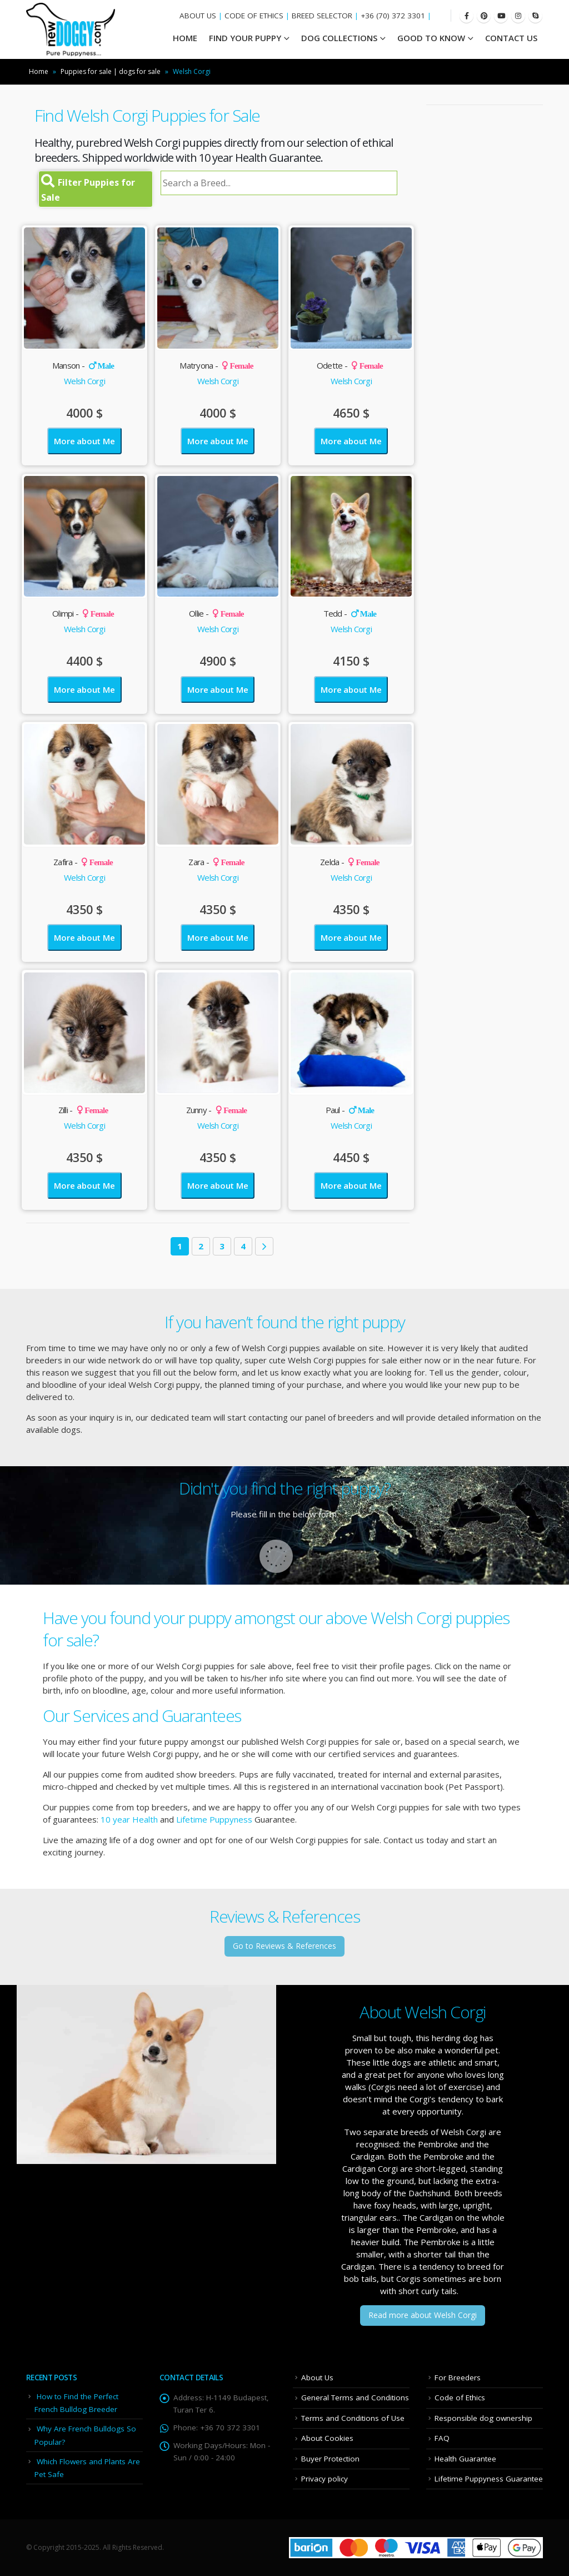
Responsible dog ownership (483, 2418)
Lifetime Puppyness (214, 1819)
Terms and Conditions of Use (353, 2418)
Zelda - (350, 861)
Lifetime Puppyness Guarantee (489, 2479)
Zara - (216, 861)
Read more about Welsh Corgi (422, 2315)
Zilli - (83, 1109)
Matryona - (216, 365)
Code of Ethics (460, 2398)
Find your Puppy (245, 37)
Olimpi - (83, 613)
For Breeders (458, 2377)
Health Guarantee (465, 2459)
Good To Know (431, 37)
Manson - (83, 365)
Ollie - (216, 613)
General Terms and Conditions (355, 2398)
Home (38, 71)
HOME (185, 37)
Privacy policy (324, 2479)
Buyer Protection (330, 2459)
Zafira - (83, 861)
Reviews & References (284, 1916)
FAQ (442, 2438)
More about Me (84, 440)
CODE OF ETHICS (253, 16)
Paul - (350, 1109)
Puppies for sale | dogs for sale (111, 71)
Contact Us (511, 37)
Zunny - (216, 1109)
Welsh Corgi (84, 380)
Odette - (350, 365)
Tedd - (350, 613)
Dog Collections (339, 37)
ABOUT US (197, 16)
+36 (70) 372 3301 (393, 16)
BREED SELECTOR (322, 16)
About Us (317, 2377)
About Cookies (327, 2438)
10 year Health (129, 1819)
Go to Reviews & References (284, 1945)
